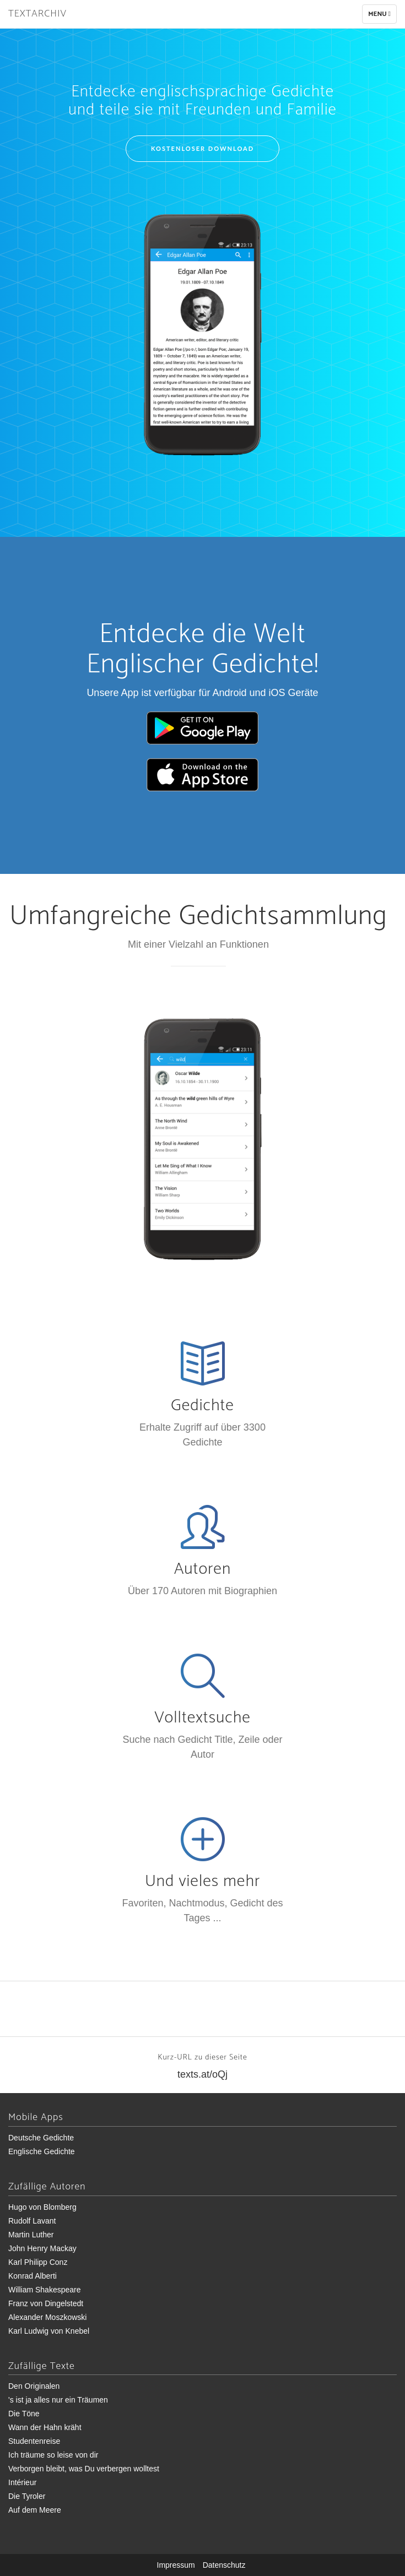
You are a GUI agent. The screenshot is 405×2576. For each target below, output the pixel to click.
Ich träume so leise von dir (53, 2454)
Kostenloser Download (202, 148)
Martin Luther (30, 2234)
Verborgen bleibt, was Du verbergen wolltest (83, 2468)
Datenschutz (224, 2565)
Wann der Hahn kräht (45, 2427)
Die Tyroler (26, 2496)
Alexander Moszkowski (47, 2317)
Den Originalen (34, 2386)
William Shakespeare (44, 2289)
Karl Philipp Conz (37, 2262)
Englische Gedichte (41, 2151)
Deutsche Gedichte (41, 2137)
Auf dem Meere (34, 2510)
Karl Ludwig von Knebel (48, 2331)
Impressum (176, 2565)
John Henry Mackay (42, 2248)
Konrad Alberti (32, 2275)
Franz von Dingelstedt (45, 2303)
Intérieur (22, 2482)
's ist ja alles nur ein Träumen (58, 2399)
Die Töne (24, 2413)
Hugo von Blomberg (42, 2207)
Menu (382, 16)
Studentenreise (34, 2441)
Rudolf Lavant (32, 2220)
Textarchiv (37, 14)
